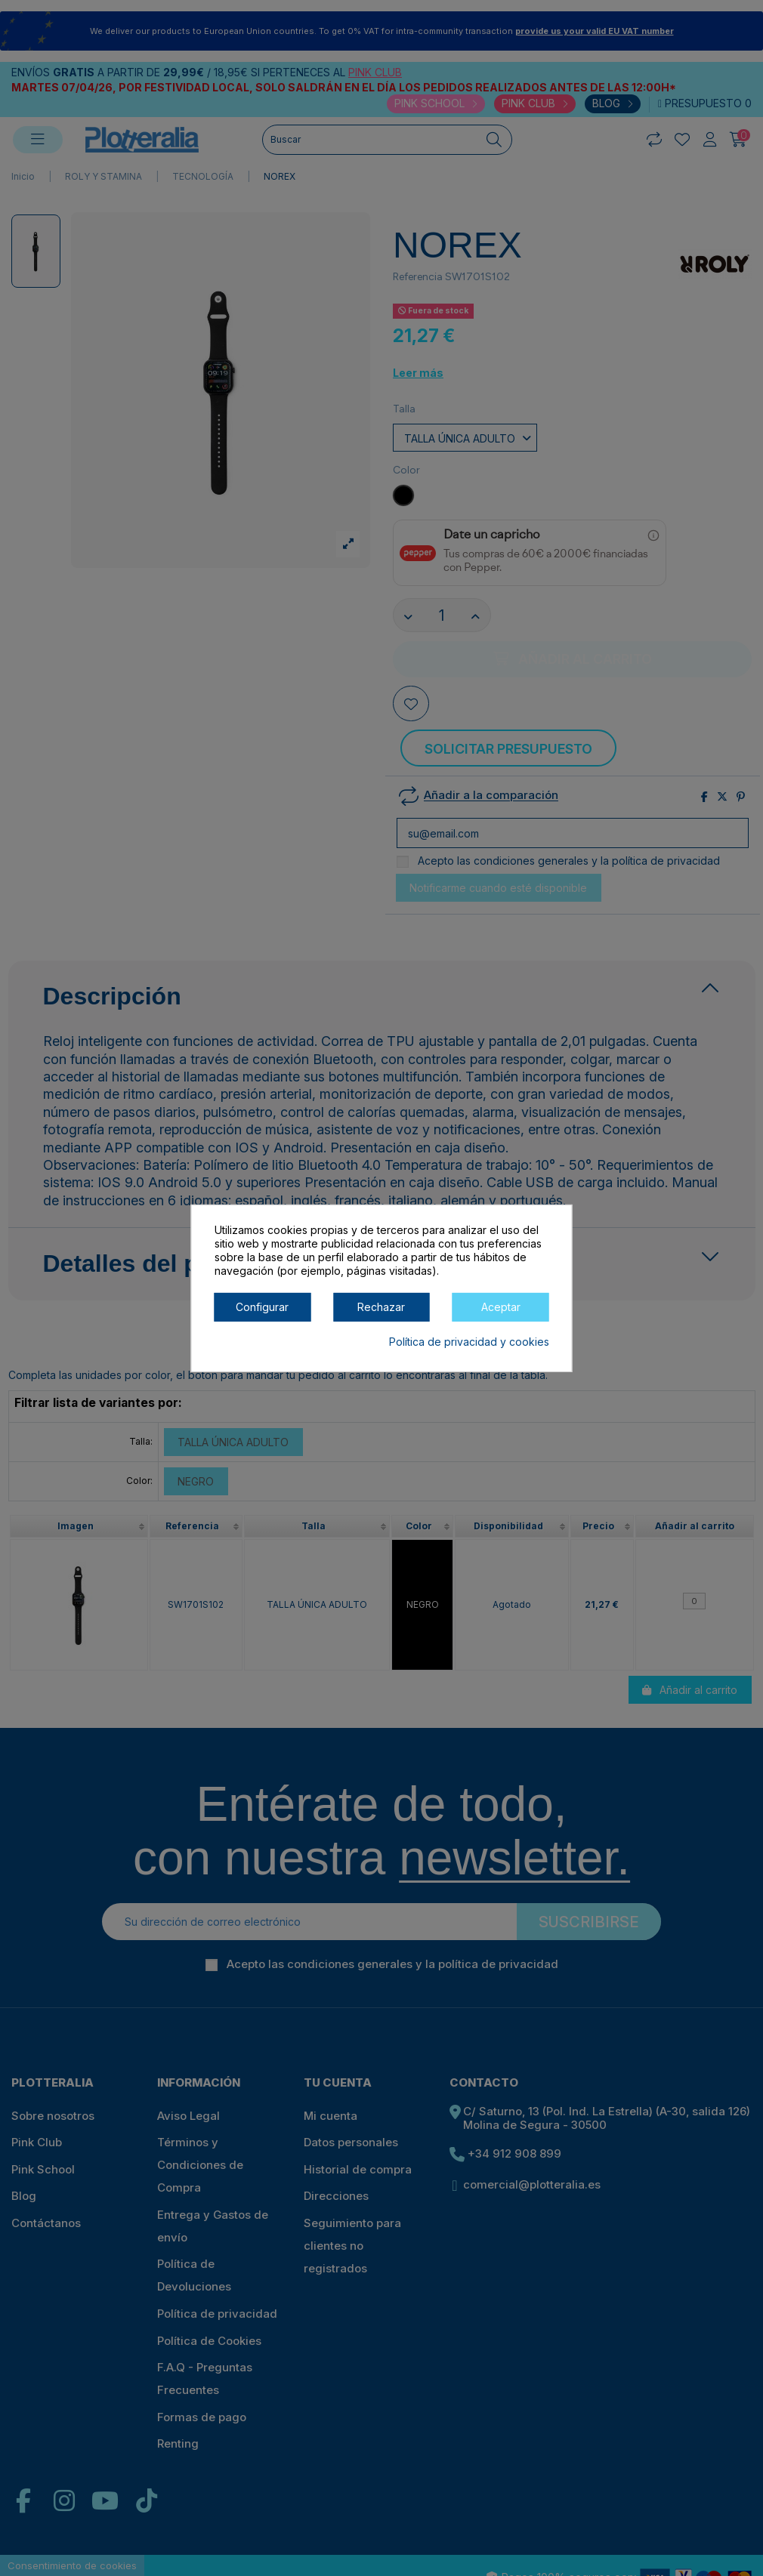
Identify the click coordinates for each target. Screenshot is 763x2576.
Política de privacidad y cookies (469, 1340)
